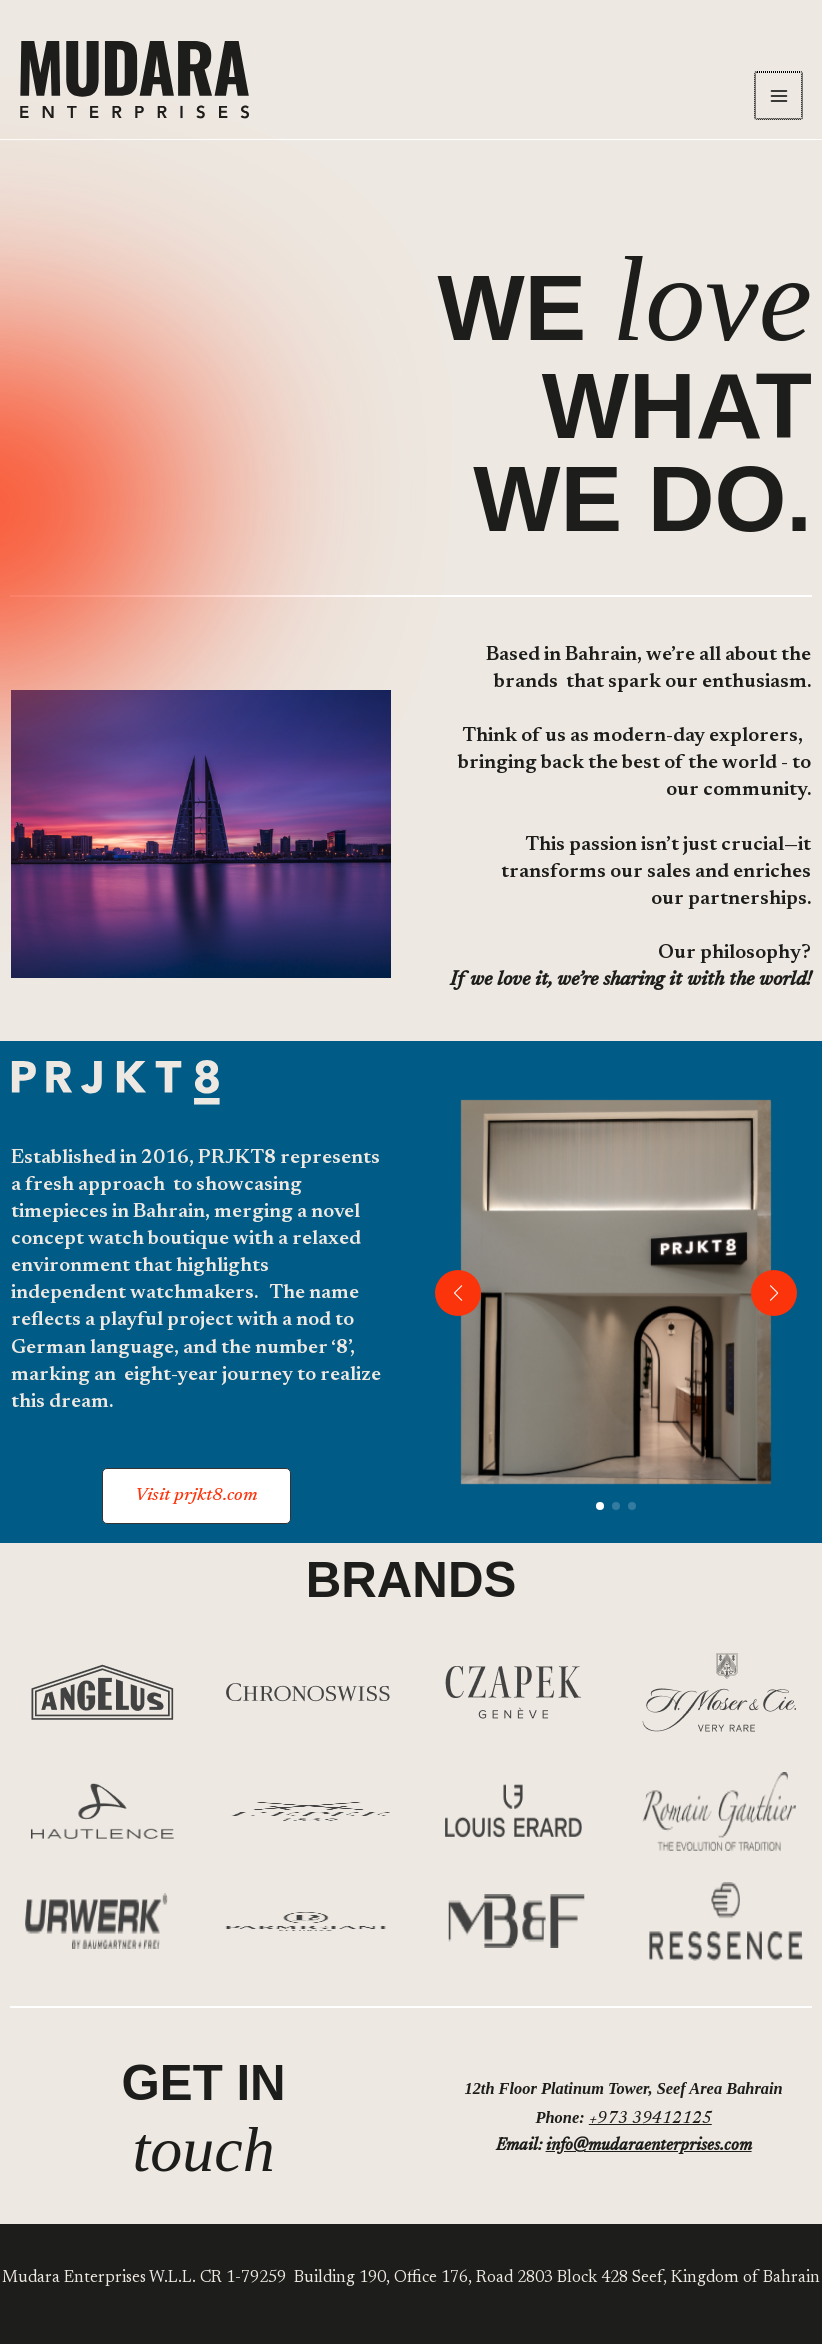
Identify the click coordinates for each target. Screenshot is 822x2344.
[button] (196, 1496)
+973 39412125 (650, 2119)
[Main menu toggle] (779, 96)
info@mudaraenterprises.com (649, 2146)
